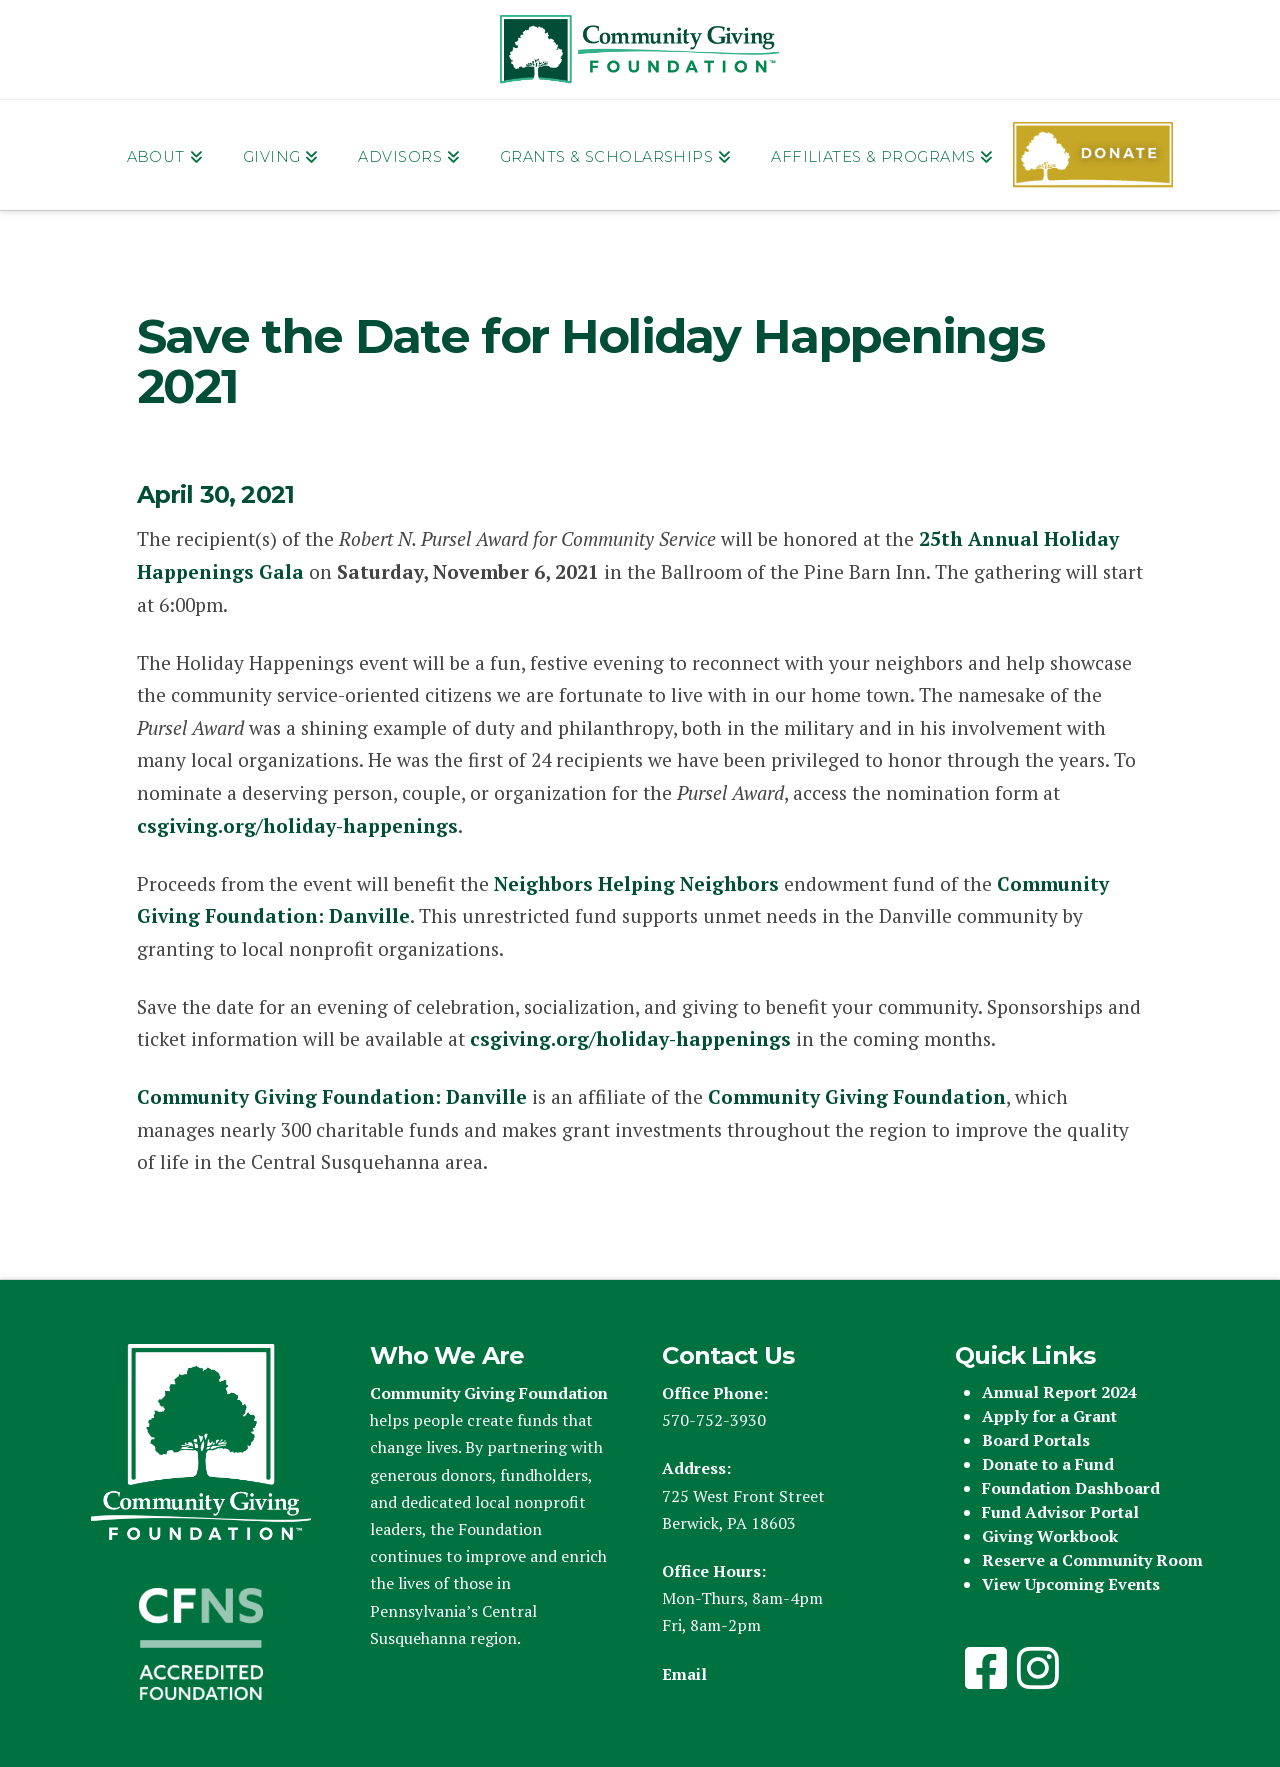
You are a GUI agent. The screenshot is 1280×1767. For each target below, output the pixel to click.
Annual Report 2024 (1059, 1392)
